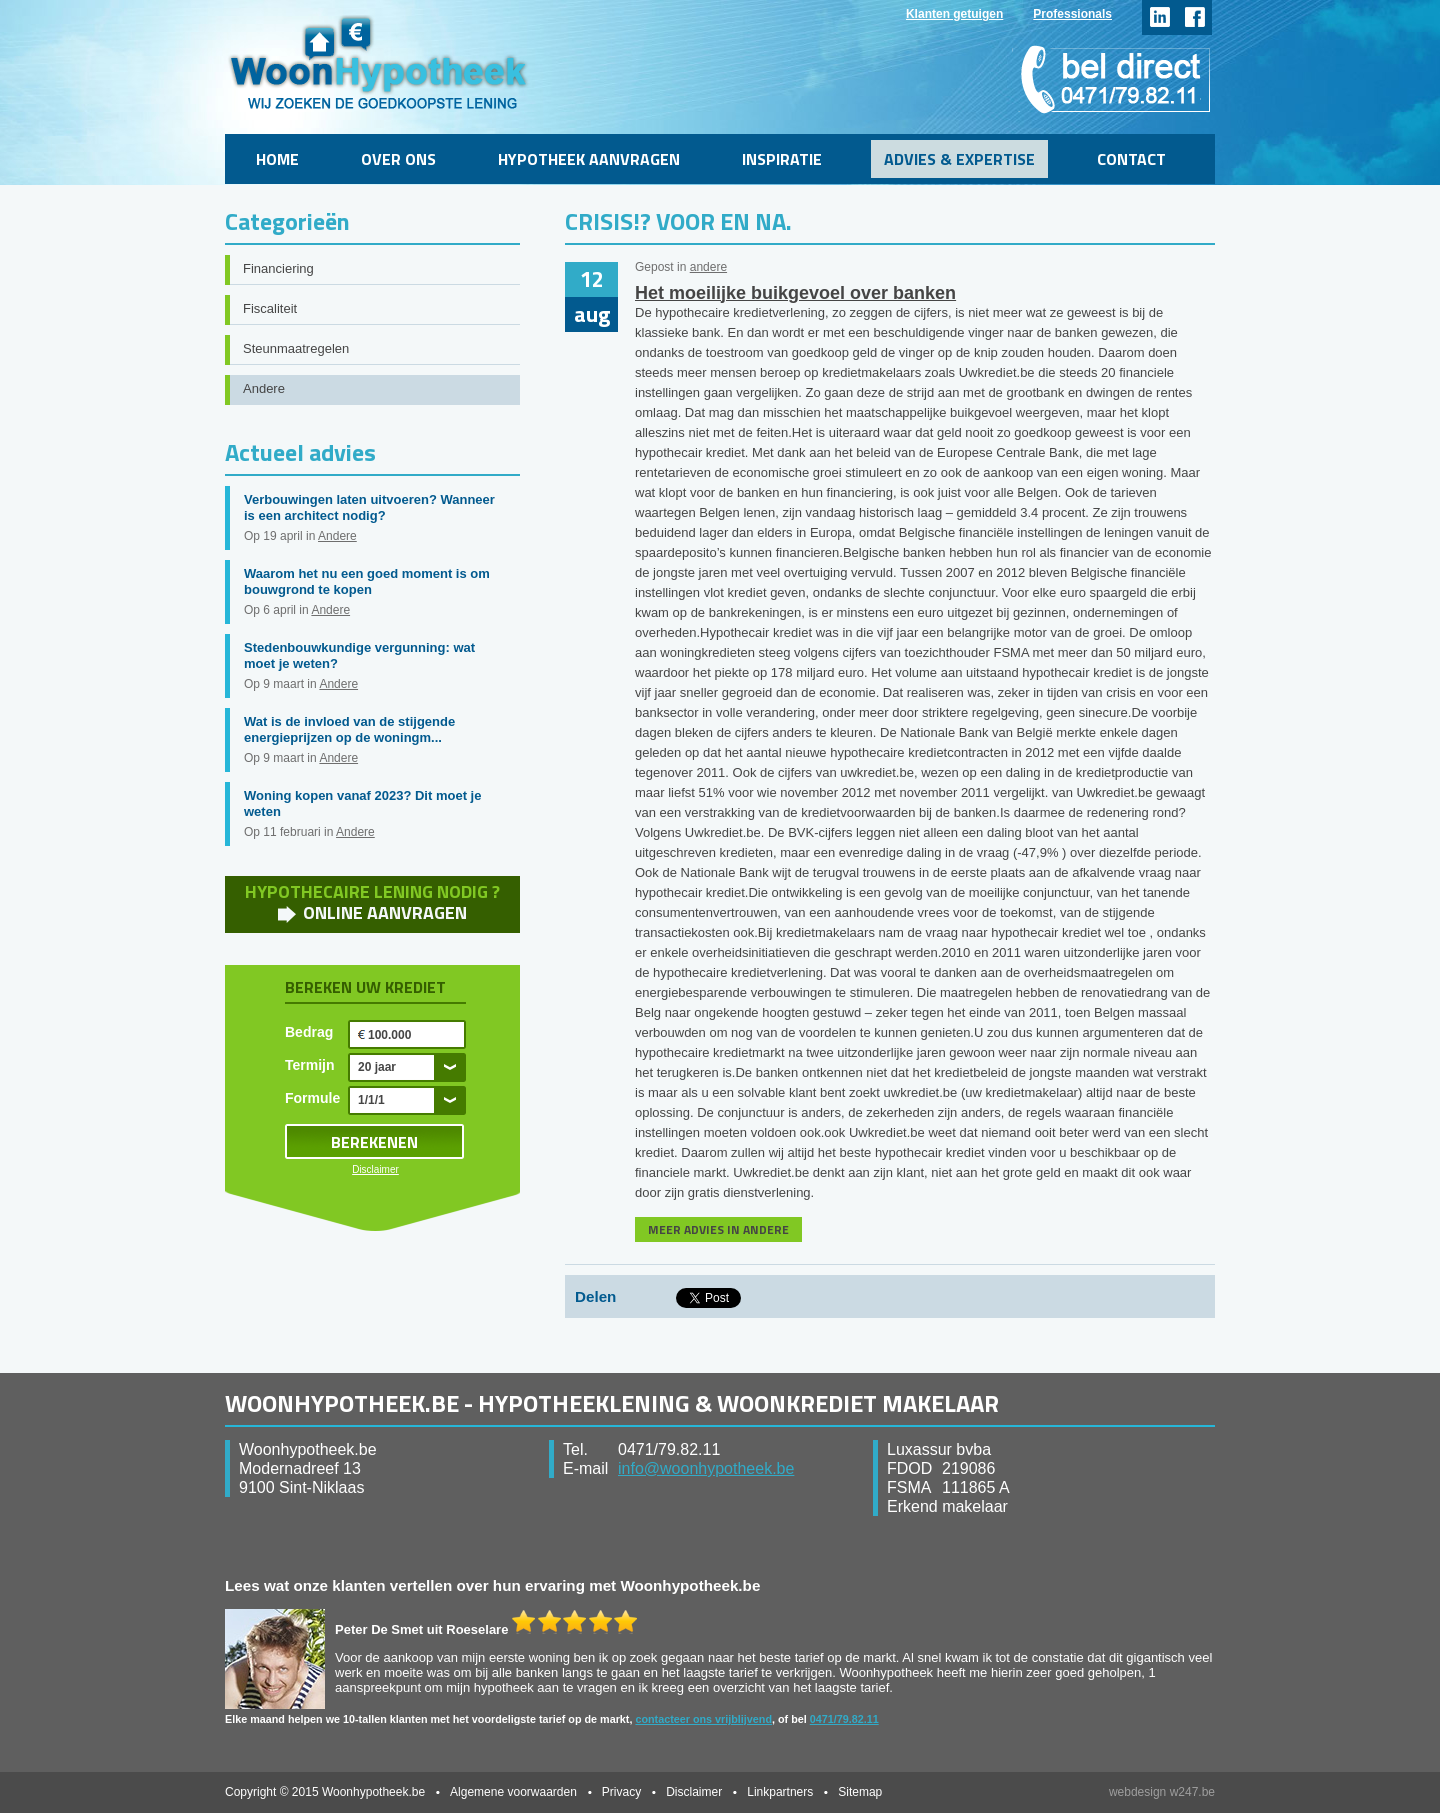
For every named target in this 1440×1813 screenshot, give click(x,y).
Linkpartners (780, 1792)
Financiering (278, 268)
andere (708, 267)
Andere (264, 388)
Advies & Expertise (959, 159)
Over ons (398, 159)
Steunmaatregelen (296, 348)
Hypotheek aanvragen (589, 159)
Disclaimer (375, 1169)
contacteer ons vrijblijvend (703, 1719)
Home (277, 159)
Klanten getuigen (954, 14)
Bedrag (309, 1032)
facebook (1194, 17)
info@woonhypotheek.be (706, 1468)
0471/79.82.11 (844, 1719)
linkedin (1159, 17)
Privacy (621, 1792)
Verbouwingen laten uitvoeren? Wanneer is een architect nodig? (369, 507)
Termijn (310, 1065)
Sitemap (860, 1792)
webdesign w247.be (1162, 1792)
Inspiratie (782, 159)
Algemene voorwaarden (513, 1792)
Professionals (1072, 14)
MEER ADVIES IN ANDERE (718, 1229)
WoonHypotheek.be (378, 62)
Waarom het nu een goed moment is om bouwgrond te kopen (367, 581)
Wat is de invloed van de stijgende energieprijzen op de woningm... (349, 729)
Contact (1131, 159)
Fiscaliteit (270, 308)
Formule (312, 1098)
